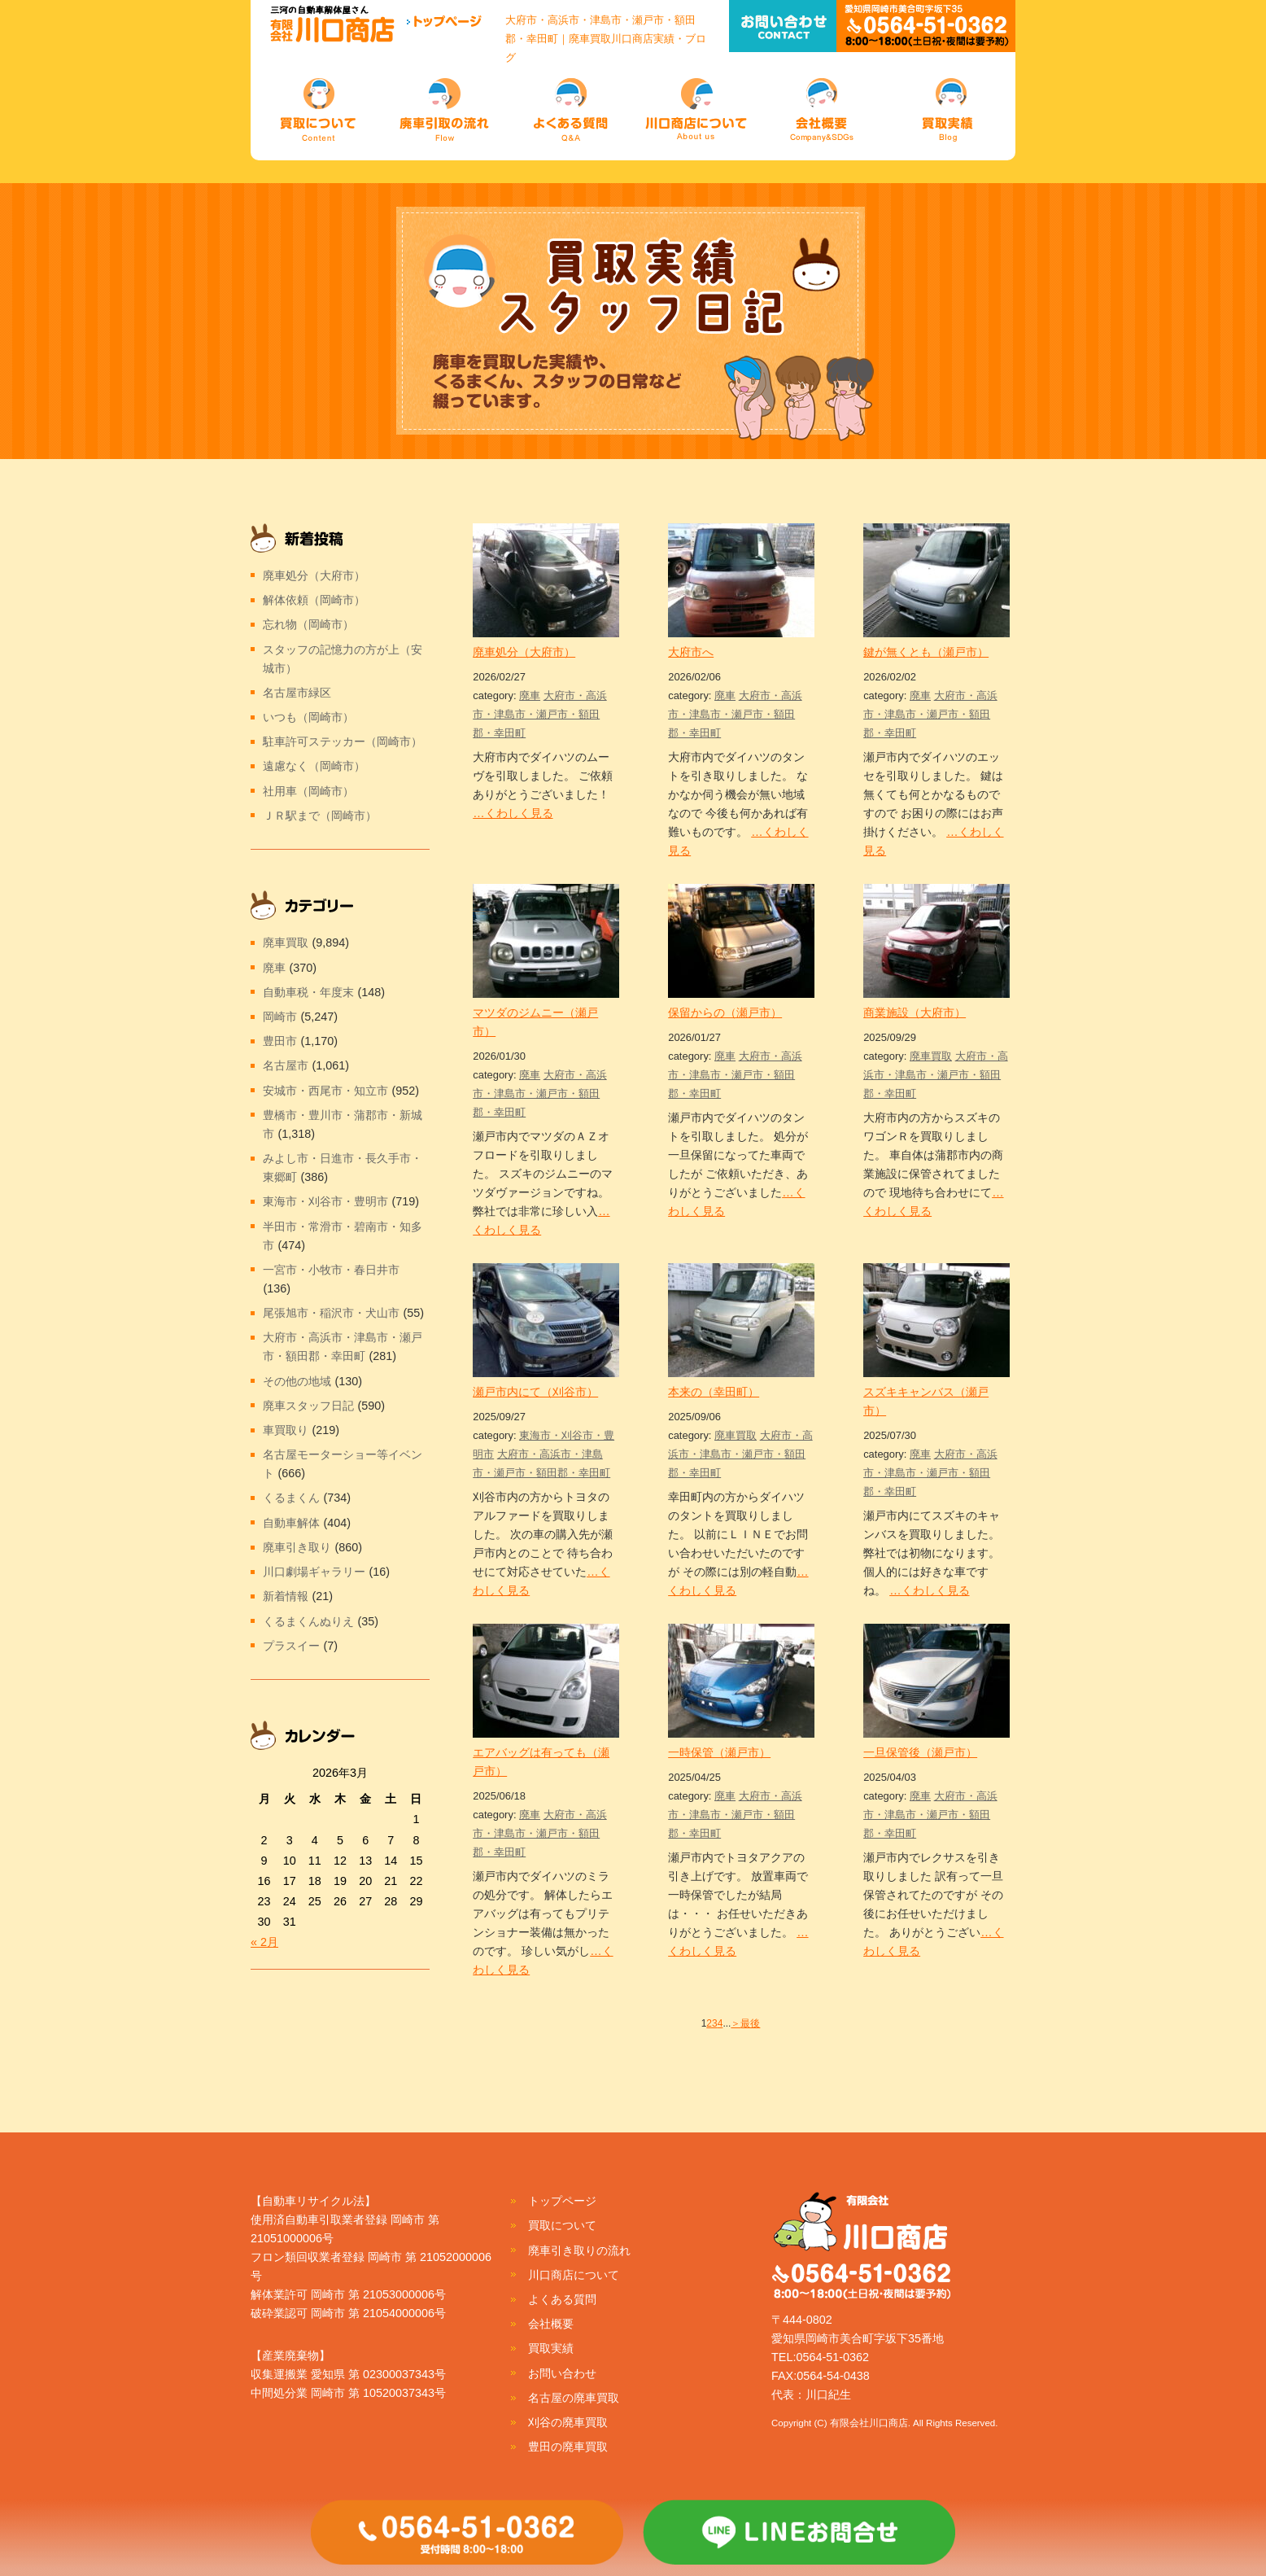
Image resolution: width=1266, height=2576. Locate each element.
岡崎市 (280, 1016)
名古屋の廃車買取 (573, 2397)
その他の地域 (297, 1381)
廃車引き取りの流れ (579, 2250)
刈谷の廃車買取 (568, 2422)
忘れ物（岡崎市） (308, 624)
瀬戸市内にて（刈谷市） (535, 1391)
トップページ (562, 2200)
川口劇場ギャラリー (314, 1571)
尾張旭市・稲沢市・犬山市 (331, 1312)
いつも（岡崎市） (308, 717)
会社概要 (551, 2323)
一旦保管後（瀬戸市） (920, 1752)
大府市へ (691, 651)
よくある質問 (562, 2299)
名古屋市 (285, 1065)
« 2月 (264, 1941)
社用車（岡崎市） (308, 791)
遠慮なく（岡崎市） (314, 765)
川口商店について (573, 2274)
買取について (562, 2225)
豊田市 (280, 1040)
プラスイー (291, 1645)
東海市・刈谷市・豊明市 (325, 1201)
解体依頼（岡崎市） (314, 599)
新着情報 (285, 1596)
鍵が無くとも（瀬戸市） (926, 651)
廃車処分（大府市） (524, 651)
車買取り (285, 1430)
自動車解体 (291, 1522)
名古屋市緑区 (297, 692)
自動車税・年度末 (308, 992)
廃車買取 (931, 1056)
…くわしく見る (512, 813)
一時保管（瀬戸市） (719, 1752)
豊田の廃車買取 (568, 2446)
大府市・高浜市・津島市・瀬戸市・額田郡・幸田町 (540, 714)
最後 (750, 2023)
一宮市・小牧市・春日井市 (331, 1269)
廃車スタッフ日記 (308, 1405)
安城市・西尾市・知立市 (325, 1090)
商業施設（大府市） (914, 1012)
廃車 (529, 695)
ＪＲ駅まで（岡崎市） (320, 815)
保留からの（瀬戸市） (725, 1012)
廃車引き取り (297, 1547)
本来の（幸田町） (713, 1391)
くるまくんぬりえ (308, 1621)
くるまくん (291, 1497)
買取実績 (551, 2348)
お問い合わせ (562, 2373)
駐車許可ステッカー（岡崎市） (342, 741)
